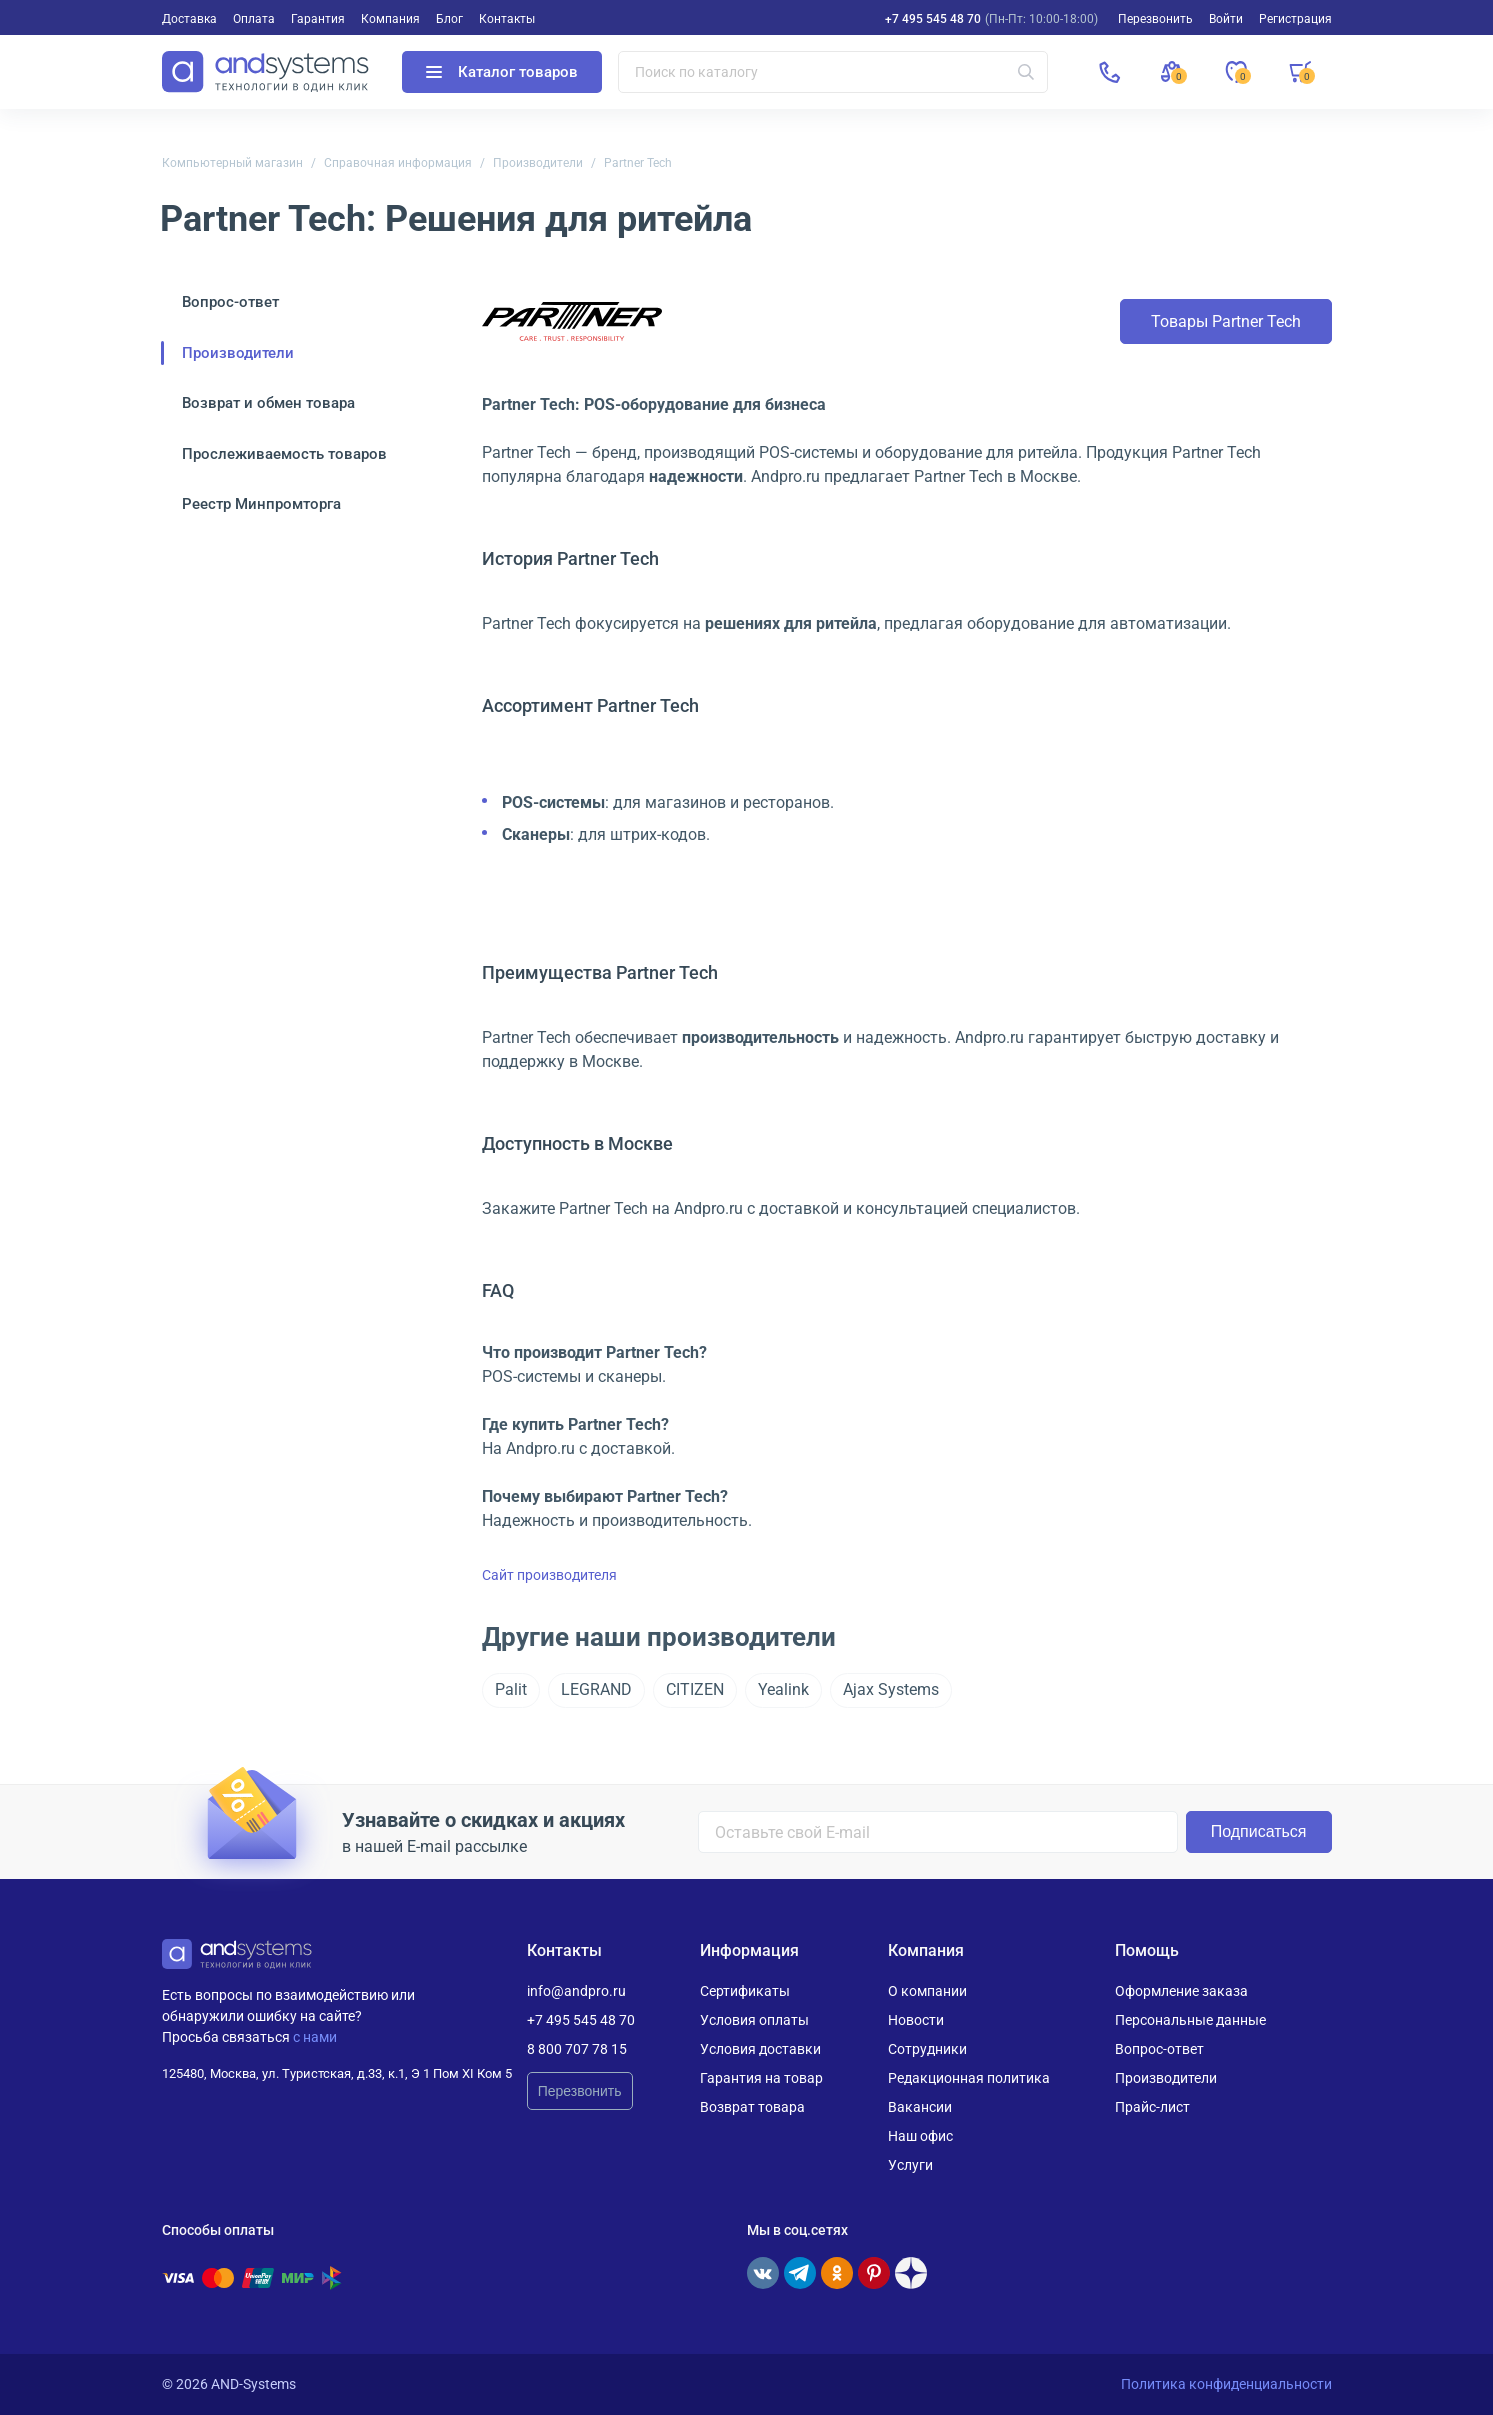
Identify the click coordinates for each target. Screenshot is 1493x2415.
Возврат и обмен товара (268, 403)
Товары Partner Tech (1226, 321)
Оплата (254, 19)
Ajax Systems (891, 1689)
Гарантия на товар (761, 2078)
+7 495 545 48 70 (933, 19)
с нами (315, 2037)
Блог (449, 19)
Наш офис (920, 2136)
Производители (538, 163)
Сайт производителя (549, 1575)
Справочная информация (398, 163)
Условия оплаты (754, 2020)
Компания (390, 19)
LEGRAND (596, 1689)
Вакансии (920, 2107)
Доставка (189, 19)
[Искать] (1026, 72)
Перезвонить (580, 2091)
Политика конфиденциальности (1226, 2384)
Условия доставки (760, 2049)
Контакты (507, 19)
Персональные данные (1190, 2020)
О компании (927, 1991)
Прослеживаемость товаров (284, 454)
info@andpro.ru (576, 1991)
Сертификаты (745, 1991)
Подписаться (1259, 1831)
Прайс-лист (1152, 2107)
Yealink (783, 1689)
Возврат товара (752, 2107)
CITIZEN (695, 1689)
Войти (1226, 19)
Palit (511, 1689)
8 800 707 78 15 (577, 2049)
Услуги (910, 2165)
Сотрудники (927, 2049)
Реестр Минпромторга (261, 504)
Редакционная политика (969, 2078)
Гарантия (318, 19)
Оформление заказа (1181, 1991)
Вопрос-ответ (230, 302)
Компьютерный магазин (232, 163)
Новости (916, 2020)
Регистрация (1295, 19)
